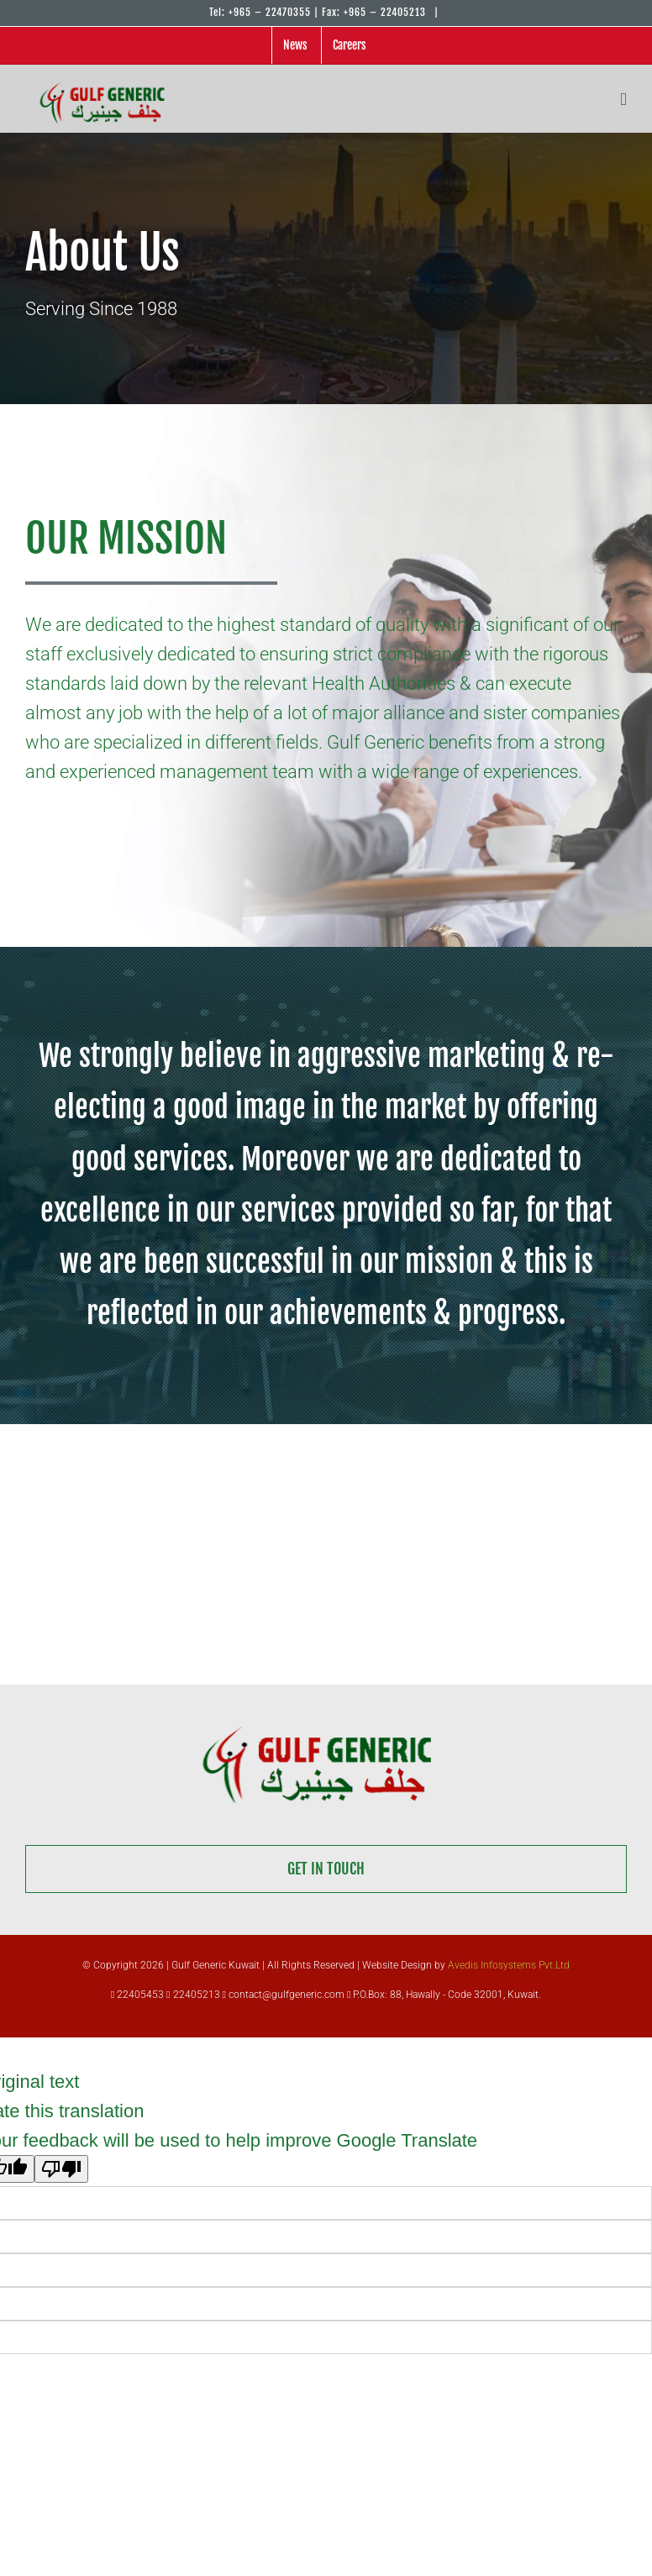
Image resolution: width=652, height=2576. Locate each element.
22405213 (194, 1994)
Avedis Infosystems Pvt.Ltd (509, 1965)
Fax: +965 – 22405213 (375, 12)
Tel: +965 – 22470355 (260, 12)
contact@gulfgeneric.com (283, 1994)
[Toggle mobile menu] (623, 99)
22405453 (137, 1994)
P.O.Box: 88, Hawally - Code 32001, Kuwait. (444, 1994)
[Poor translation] (61, 2169)
